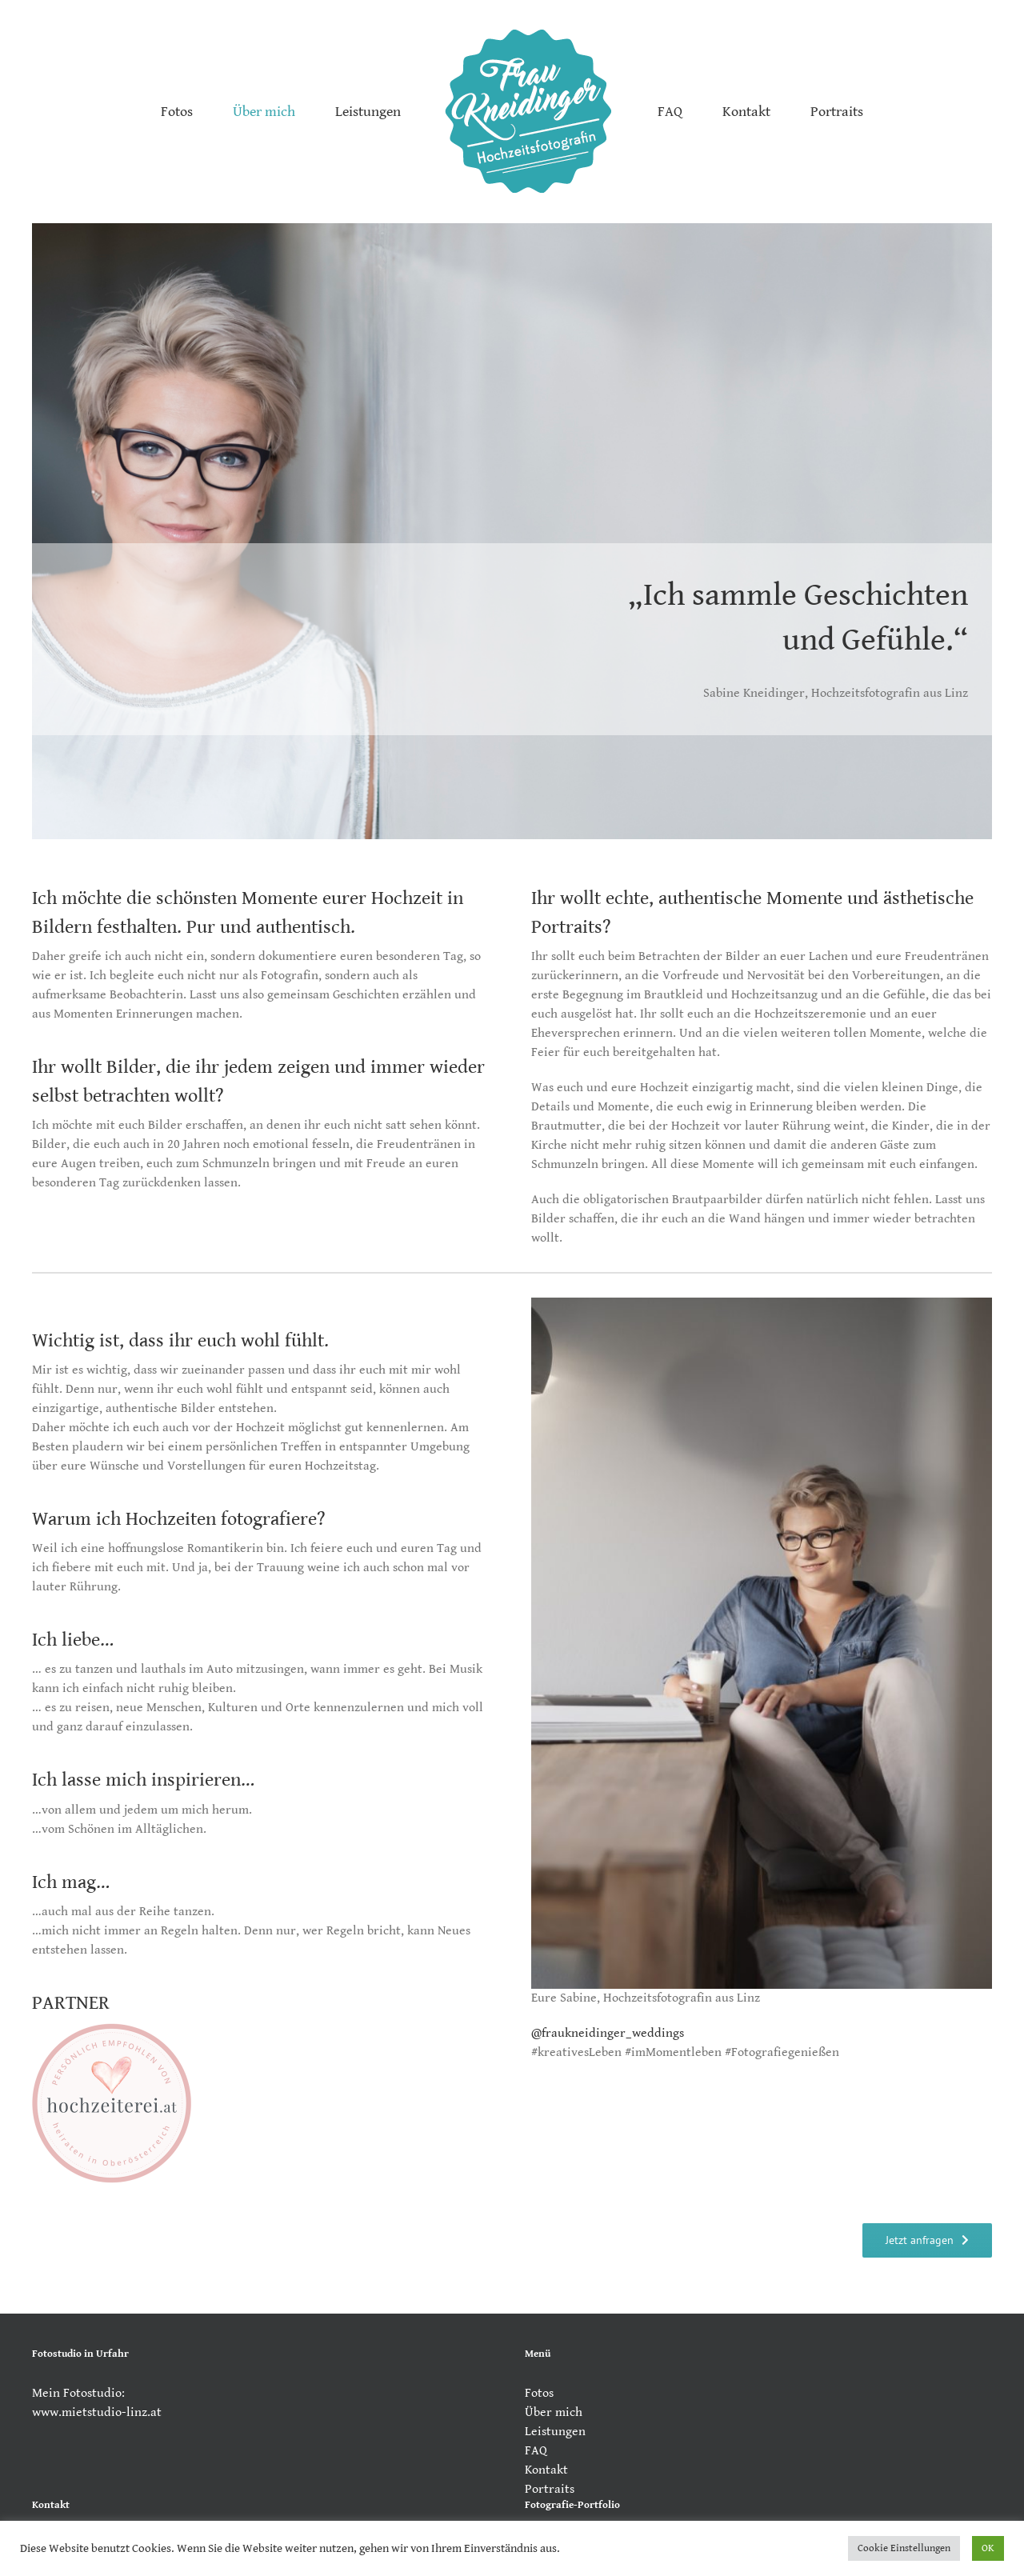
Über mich (553, 2412)
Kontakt (546, 2470)
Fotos (539, 2393)
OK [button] (988, 2548)
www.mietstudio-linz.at (97, 2412)
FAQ (536, 2450)
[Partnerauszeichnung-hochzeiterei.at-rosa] (112, 2029)
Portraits (549, 2489)
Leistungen (555, 2431)
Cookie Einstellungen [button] (904, 2548)
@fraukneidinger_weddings (607, 2033)
